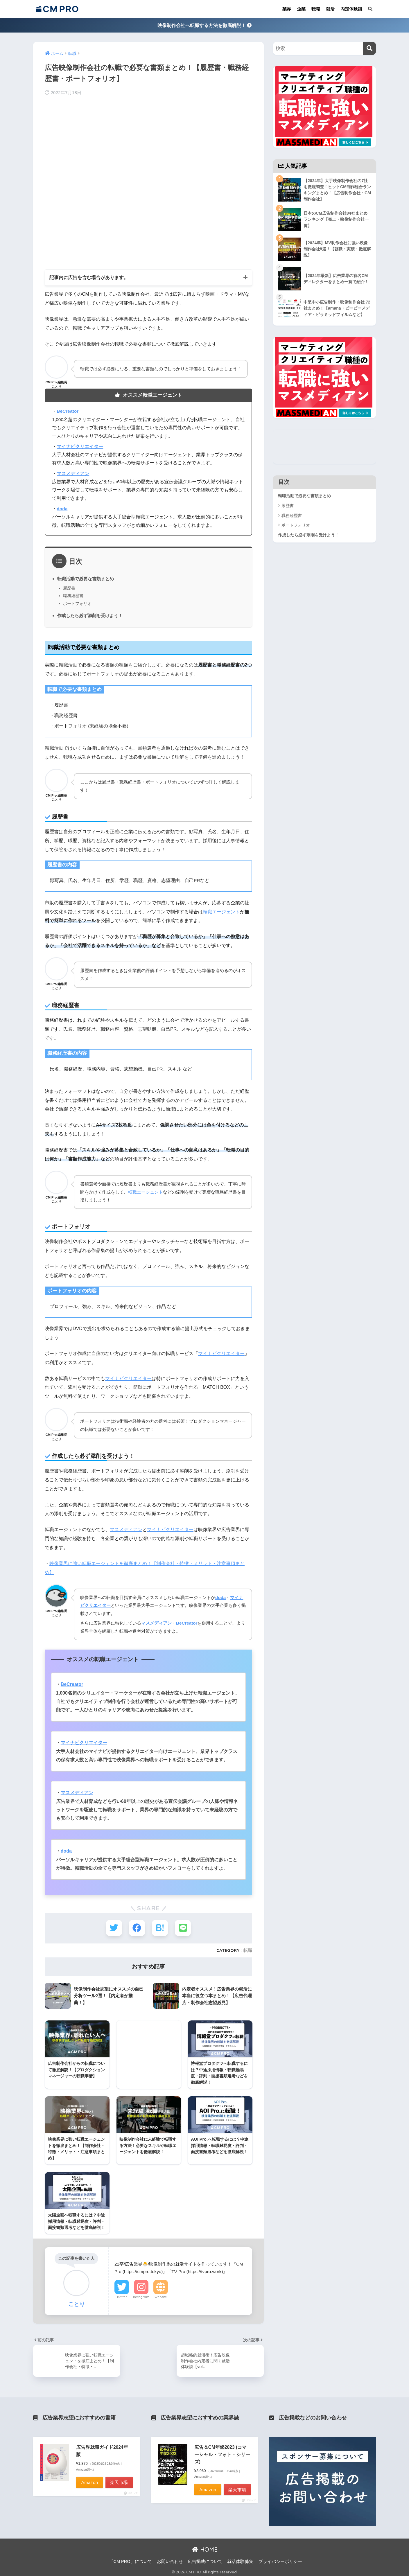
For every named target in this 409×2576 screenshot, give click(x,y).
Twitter (121, 2295)
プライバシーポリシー (280, 2559)
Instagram (141, 2295)
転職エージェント (221, 911)
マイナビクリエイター (221, 1353)
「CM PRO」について (130, 2559)
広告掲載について (205, 2559)
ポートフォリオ (77, 603)
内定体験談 (351, 8)
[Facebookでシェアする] (137, 1928)
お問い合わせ (170, 2559)
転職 (315, 8)
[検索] (369, 48)
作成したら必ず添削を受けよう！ (90, 615)
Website (161, 2295)
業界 (286, 8)
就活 (330, 8)
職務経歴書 (73, 595)
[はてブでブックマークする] (160, 1928)
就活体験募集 (240, 2559)
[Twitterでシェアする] (114, 1928)
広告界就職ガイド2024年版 (102, 2449)
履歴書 (69, 588)
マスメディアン (126, 1529)
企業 (301, 8)
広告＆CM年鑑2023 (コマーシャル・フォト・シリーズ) (222, 2453)
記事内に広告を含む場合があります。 (88, 277)
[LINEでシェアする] (183, 1928)
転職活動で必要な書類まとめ (85, 578)
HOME (205, 2547)
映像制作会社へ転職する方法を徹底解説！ (204, 25)
